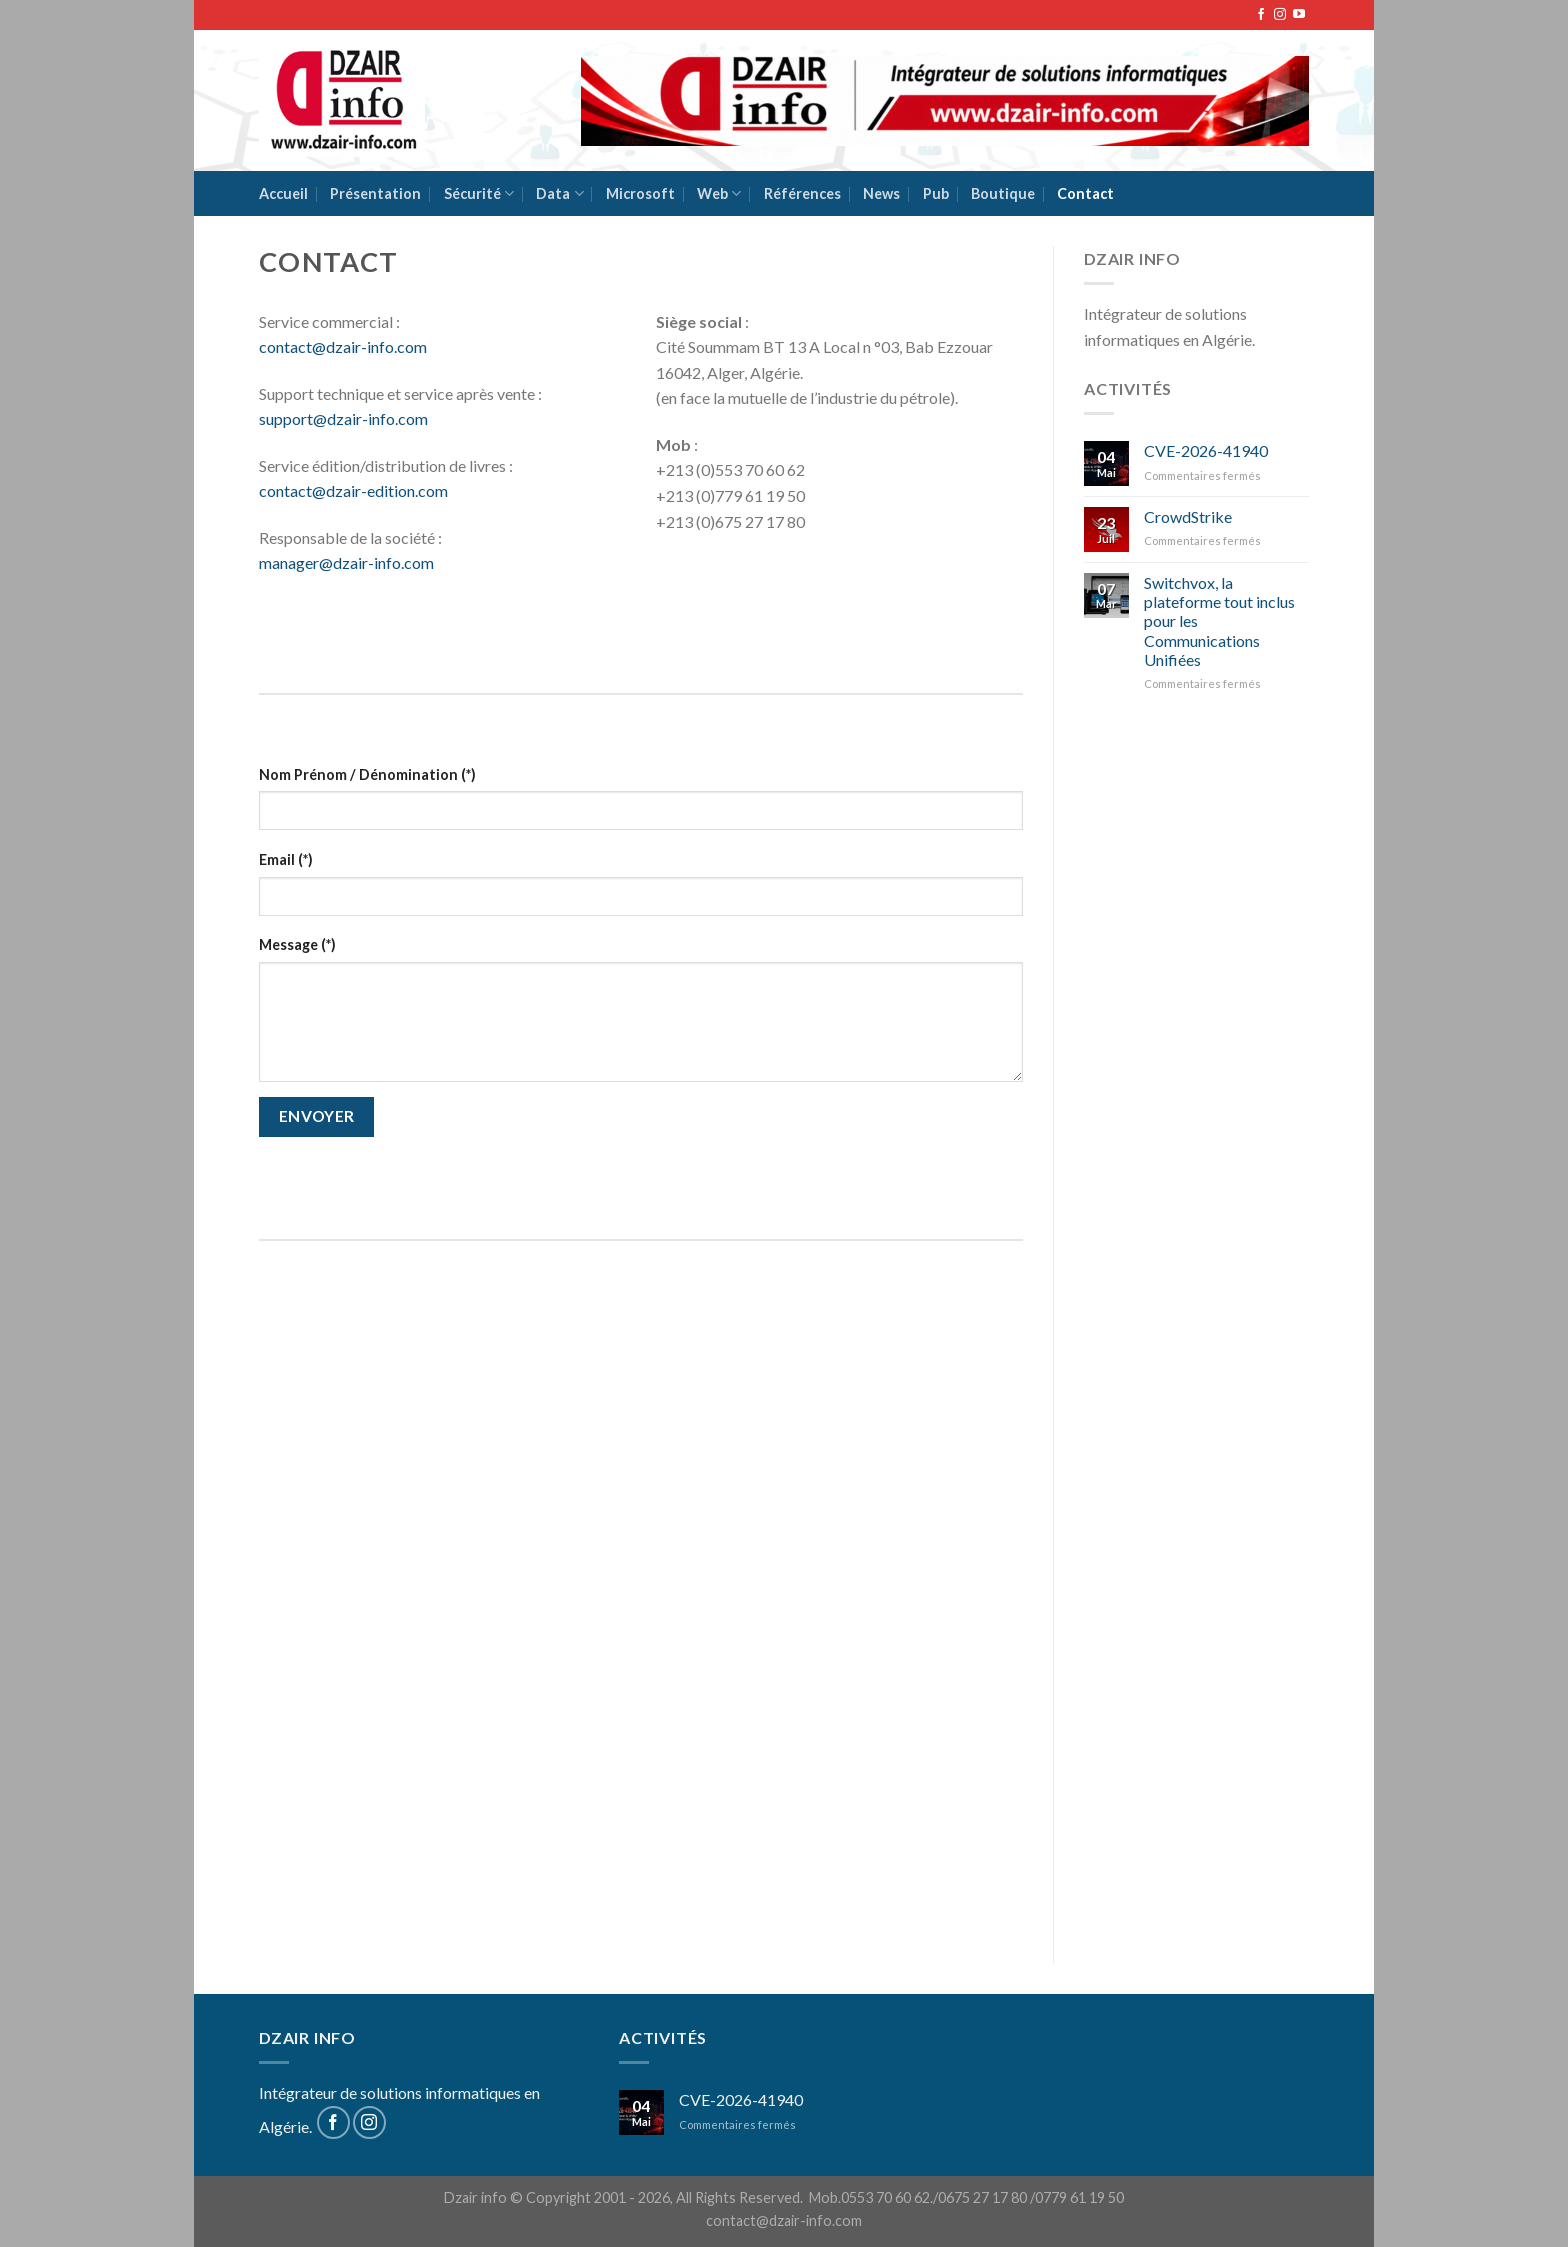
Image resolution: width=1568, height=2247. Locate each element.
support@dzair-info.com (343, 418)
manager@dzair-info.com (346, 562)
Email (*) (286, 859)
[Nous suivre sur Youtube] (1299, 15)
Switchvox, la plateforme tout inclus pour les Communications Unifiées (1219, 621)
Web (719, 193)
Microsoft (640, 193)
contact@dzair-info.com (343, 346)
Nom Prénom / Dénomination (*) (367, 774)
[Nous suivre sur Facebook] (1261, 15)
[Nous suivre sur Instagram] (1280, 15)
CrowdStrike (1188, 516)
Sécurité (479, 193)
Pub (936, 193)
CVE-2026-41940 (1206, 450)
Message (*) (297, 944)
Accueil (283, 193)
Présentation (375, 193)
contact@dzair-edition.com (353, 490)
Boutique (1003, 193)
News (881, 193)
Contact (1085, 193)
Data (559, 193)
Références (802, 193)
